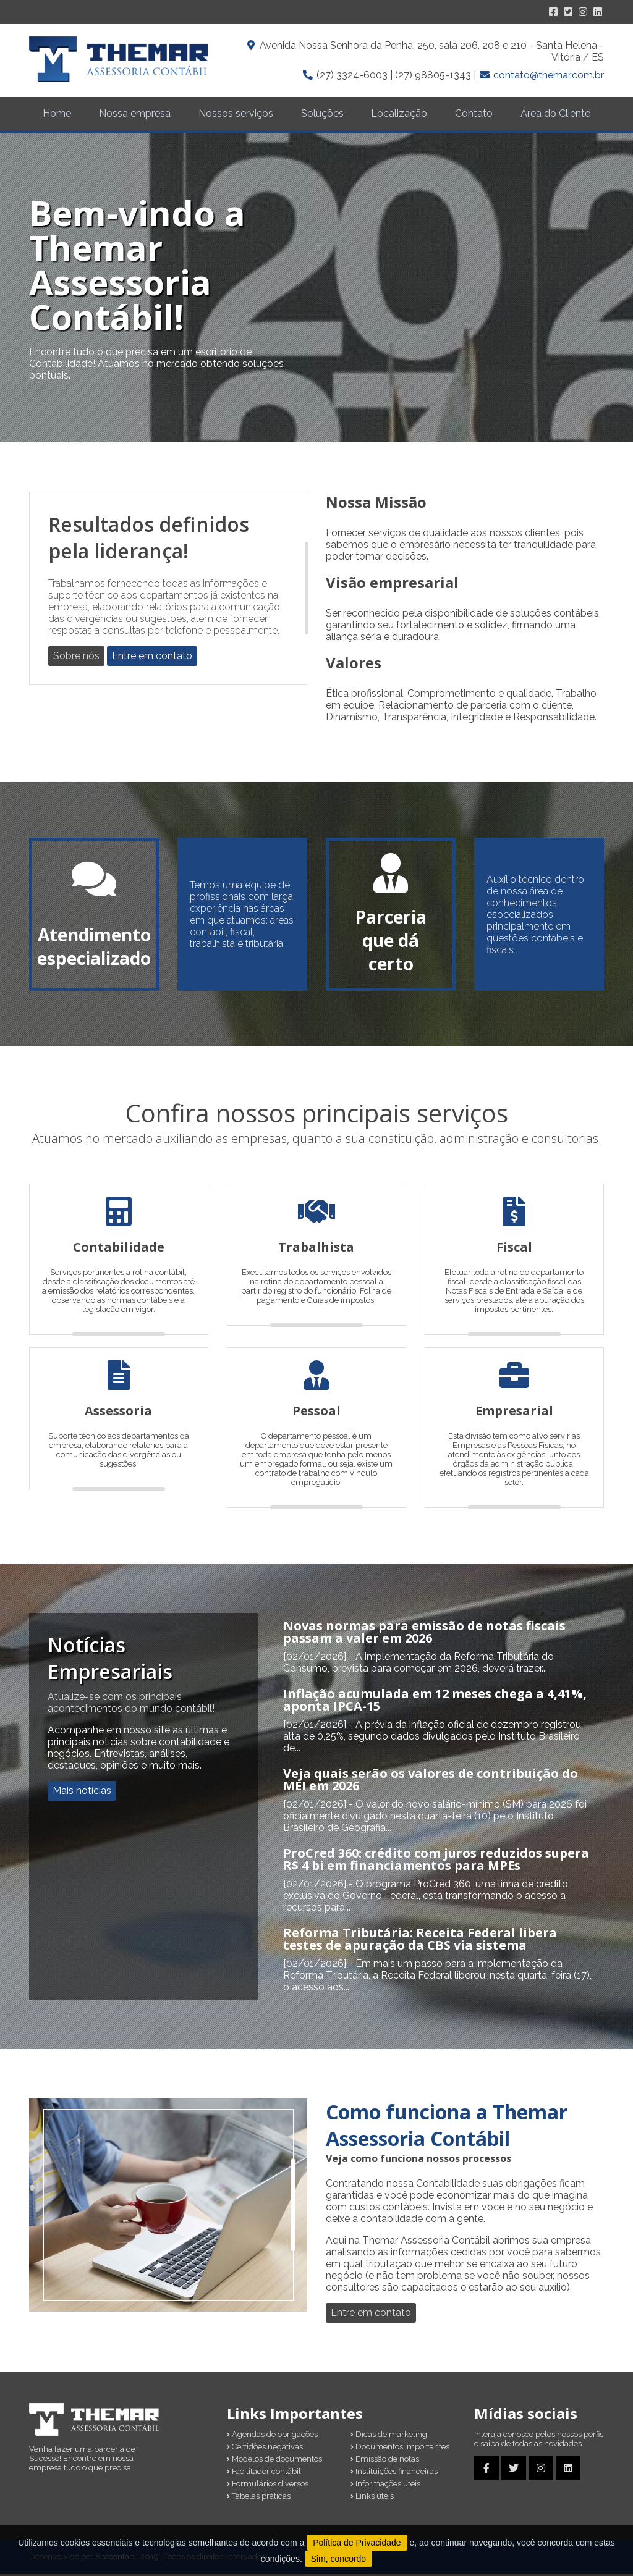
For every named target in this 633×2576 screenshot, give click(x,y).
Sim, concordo (338, 2559)
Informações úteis (385, 2486)
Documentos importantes (399, 2449)
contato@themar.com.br (548, 75)
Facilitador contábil (264, 2473)
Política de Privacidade (357, 2543)
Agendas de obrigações (272, 2436)
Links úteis (372, 2498)
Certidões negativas (265, 2449)
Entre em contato (152, 658)
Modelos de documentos (274, 2461)
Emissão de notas (384, 2461)
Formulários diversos (267, 2486)
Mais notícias (82, 1793)
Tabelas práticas (259, 2498)
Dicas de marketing (388, 2436)
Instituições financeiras (394, 2473)
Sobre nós (76, 658)
